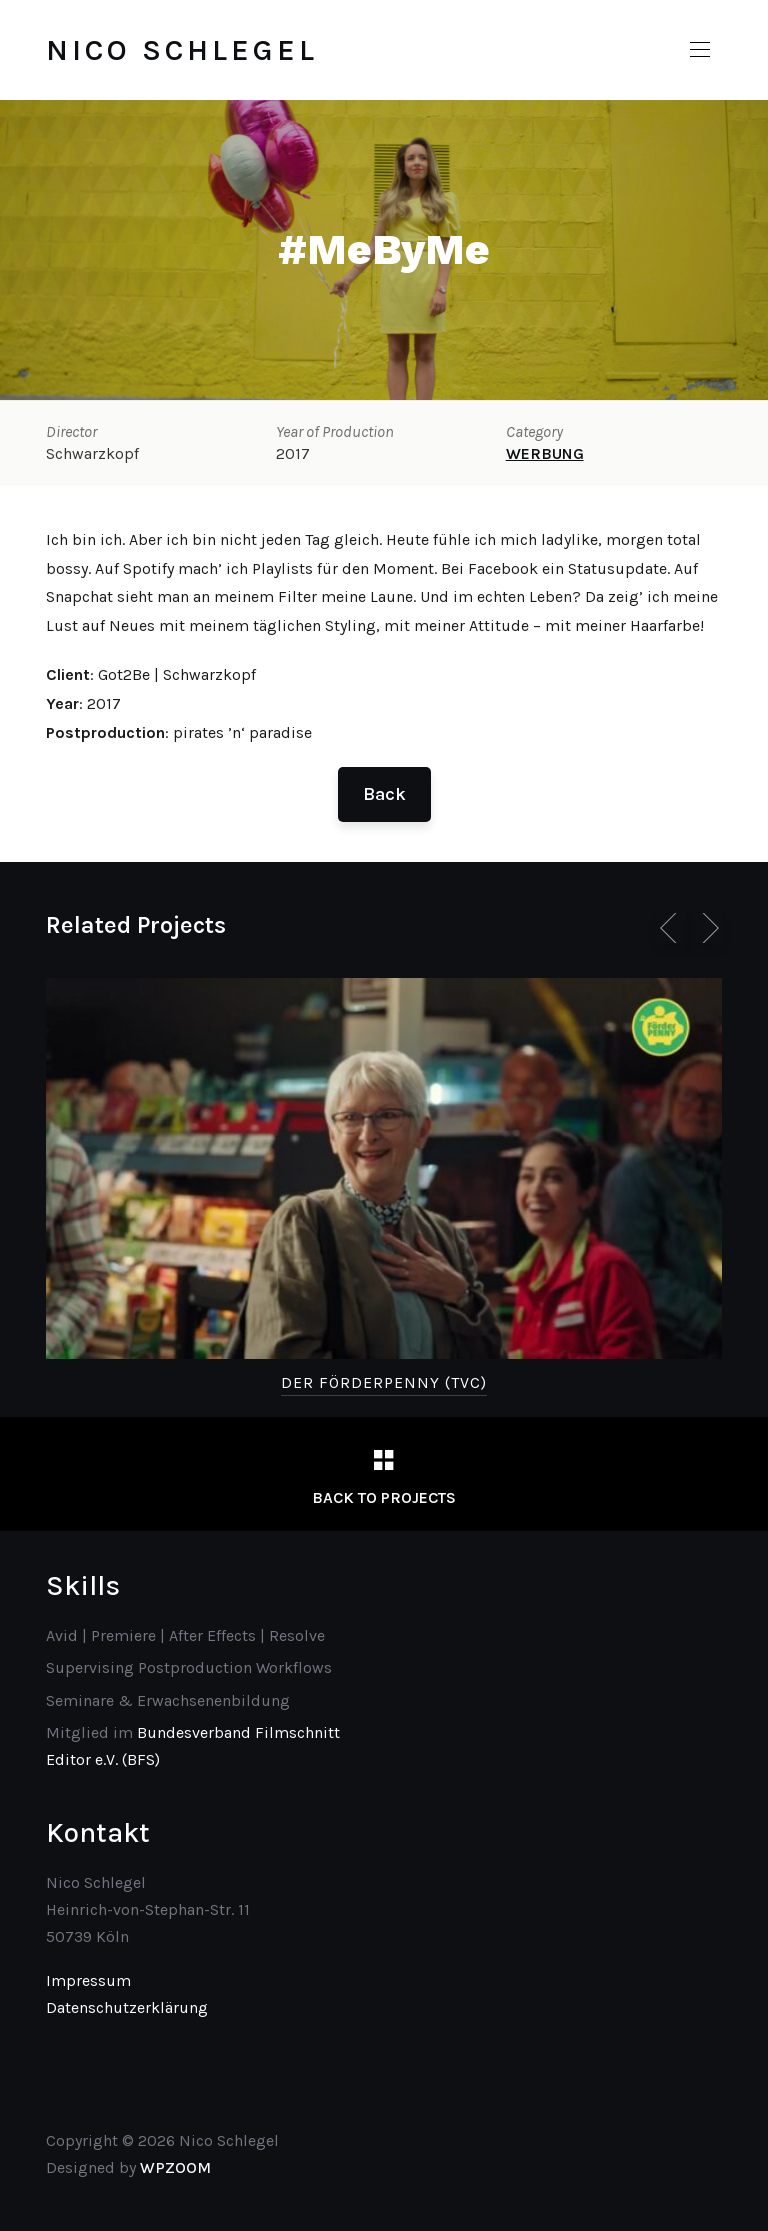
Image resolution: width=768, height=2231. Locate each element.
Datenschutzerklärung (127, 2007)
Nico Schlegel (182, 50)
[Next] (707, 928)
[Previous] (672, 928)
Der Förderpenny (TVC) (384, 1382)
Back (384, 794)
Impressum (88, 1980)
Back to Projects (384, 1497)
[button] (700, 50)
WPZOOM (175, 2167)
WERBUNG (545, 453)
